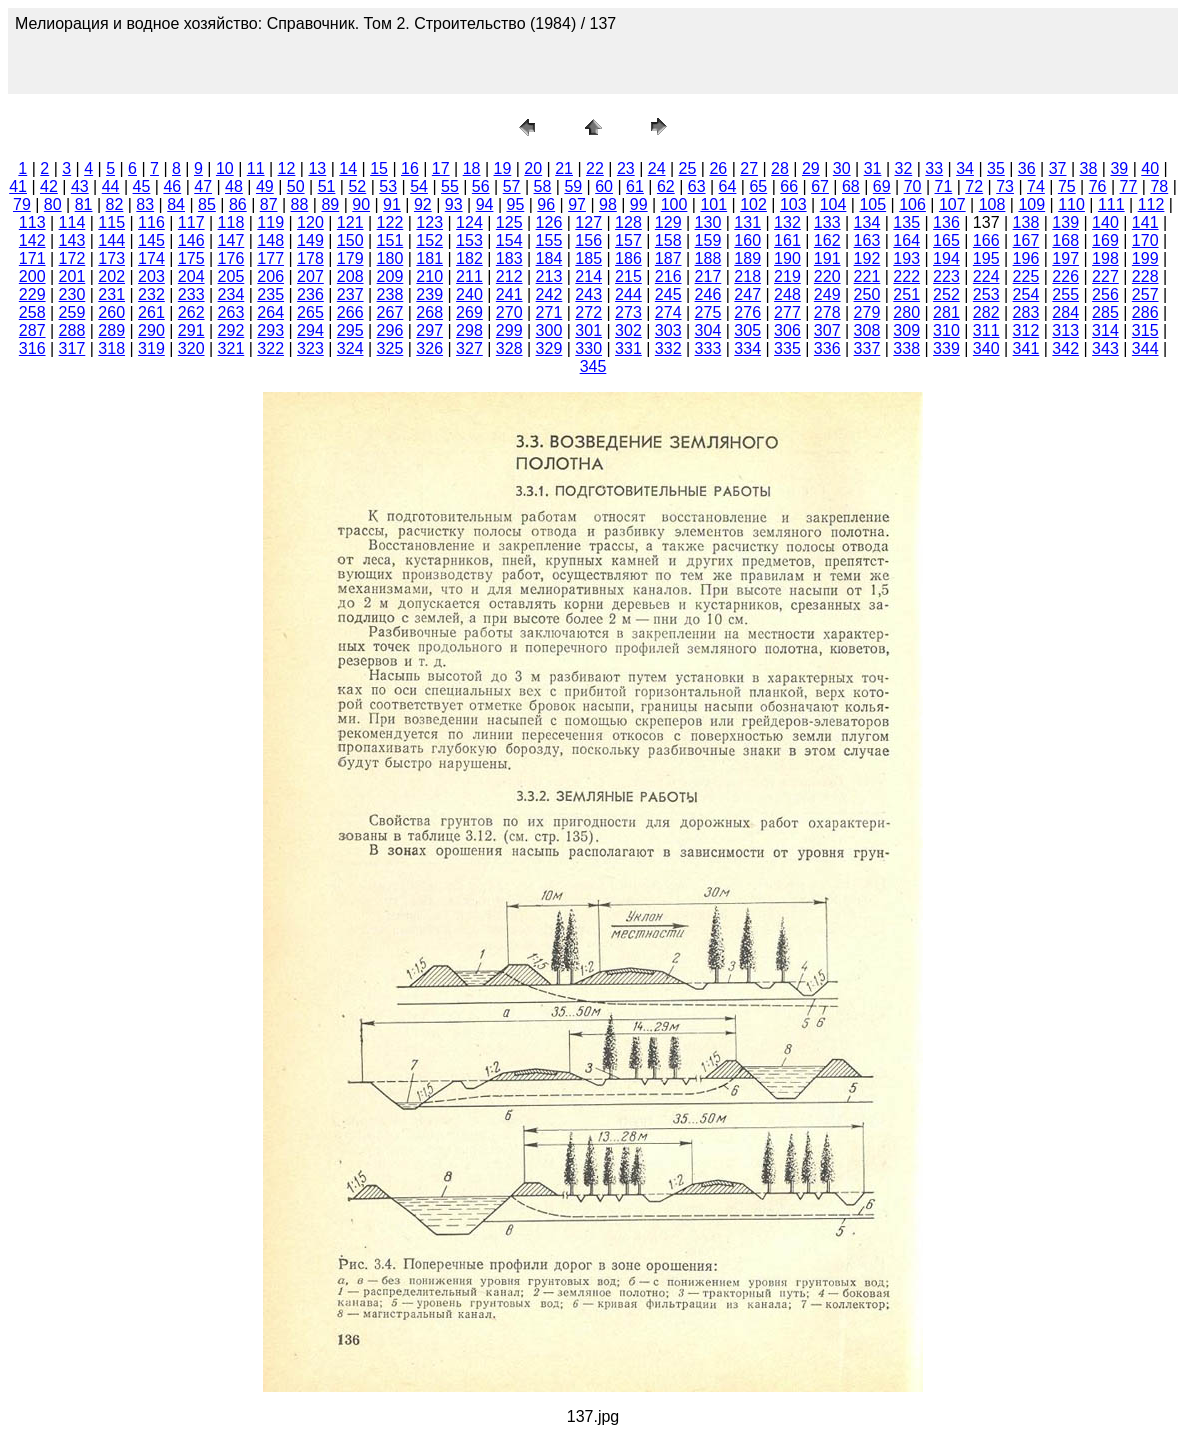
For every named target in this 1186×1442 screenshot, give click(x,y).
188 (708, 258)
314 (1105, 330)
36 (1027, 168)
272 (588, 312)
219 (787, 276)
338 (906, 348)
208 (350, 276)
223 (946, 276)
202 (111, 276)
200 (32, 276)
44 (111, 186)
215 (628, 276)
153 (469, 240)
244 (628, 294)
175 (191, 258)
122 (390, 222)
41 (18, 186)
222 (906, 276)
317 (72, 348)
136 (946, 222)
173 (111, 258)
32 (903, 168)
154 (509, 240)
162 (827, 240)
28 (780, 168)
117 (191, 222)
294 (310, 330)
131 (747, 222)
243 (588, 294)
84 (176, 204)
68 (851, 186)
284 (1065, 312)
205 (231, 276)
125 (509, 222)
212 (509, 276)
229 (32, 294)
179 (350, 258)
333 (708, 348)
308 (867, 330)
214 (588, 276)
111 (1111, 204)
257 (1145, 294)
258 (32, 312)
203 (151, 276)
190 (787, 258)
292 (231, 330)
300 (549, 330)
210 (429, 276)
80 (53, 204)
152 (429, 240)
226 (1065, 276)
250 (867, 294)
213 (549, 276)
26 (718, 168)
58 (543, 186)
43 (80, 186)
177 (270, 258)
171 (32, 258)
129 (668, 222)
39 (1119, 168)
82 (115, 204)
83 (145, 204)
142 (32, 240)
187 (668, 258)
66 (789, 186)
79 (22, 204)
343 (1105, 348)
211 (469, 276)
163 (867, 240)
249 (827, 294)
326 (429, 348)
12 (287, 168)
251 (906, 294)
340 (986, 348)
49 (265, 186)
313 (1065, 330)
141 (1145, 222)
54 (419, 186)
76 (1098, 186)
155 (549, 240)
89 (330, 204)
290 (151, 330)
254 (1026, 294)
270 (509, 312)
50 (296, 186)
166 (986, 240)
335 (787, 348)
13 (317, 168)
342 (1065, 348)
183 (509, 258)
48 (234, 186)
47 (203, 186)
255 (1065, 294)
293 (270, 330)
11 (256, 168)
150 (350, 240)
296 (390, 330)
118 (231, 222)
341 (1026, 348)
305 (747, 330)
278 (827, 312)
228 (1145, 276)
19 (503, 168)
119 (270, 222)
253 (986, 294)
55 (450, 186)
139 (1065, 222)
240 (469, 294)
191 (827, 258)
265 (310, 312)
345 (593, 366)
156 (588, 240)
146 (191, 240)
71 (944, 186)
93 (454, 204)
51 (327, 186)
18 (472, 168)
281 (946, 312)
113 (32, 222)
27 (749, 168)
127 (588, 222)
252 (946, 294)
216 (668, 276)
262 (191, 312)
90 (361, 204)
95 (515, 204)
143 (72, 240)
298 (469, 330)
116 (151, 222)
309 (906, 330)
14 (348, 168)
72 (974, 186)
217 (708, 276)
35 (996, 168)
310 (946, 330)
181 (429, 258)
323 (310, 348)
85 (207, 204)
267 (390, 312)
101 (713, 204)
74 (1036, 186)
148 (270, 240)
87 (269, 204)
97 (577, 204)
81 (84, 204)
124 (469, 222)
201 (72, 276)
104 (833, 204)
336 (827, 348)
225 (1026, 276)
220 (827, 276)
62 (666, 186)
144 (111, 240)
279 (867, 312)
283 (1026, 312)
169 (1105, 240)
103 (793, 204)
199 (1145, 258)
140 (1105, 222)
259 (72, 312)
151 (390, 240)
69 (882, 186)
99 (639, 204)
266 (350, 312)
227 (1105, 276)
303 (668, 330)
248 (787, 294)
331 (628, 348)
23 (626, 168)
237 (350, 294)
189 (747, 258)
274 (668, 312)
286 (1145, 312)
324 (350, 348)
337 (867, 348)
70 (913, 186)
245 (668, 294)
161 (787, 240)
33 (934, 168)
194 (946, 258)
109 (1031, 204)
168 (1065, 240)
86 (238, 204)
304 (708, 330)
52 (357, 186)
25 (688, 168)
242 (549, 294)
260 (111, 312)
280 (906, 312)
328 (509, 348)
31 (873, 168)
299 (509, 330)
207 (310, 276)
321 (231, 348)
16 (410, 168)
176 (231, 258)
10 (225, 168)
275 (708, 312)
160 (747, 240)
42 (49, 186)
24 (657, 168)
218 (747, 276)
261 (151, 312)
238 (390, 294)
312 (1026, 330)
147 (231, 240)
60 (604, 186)
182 (469, 258)
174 (151, 258)
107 (952, 204)
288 (72, 330)
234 (231, 294)
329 (549, 348)
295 (350, 330)
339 (946, 348)
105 (872, 204)
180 (390, 258)
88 (300, 204)
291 (191, 330)
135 (906, 222)
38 (1089, 168)
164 (906, 240)
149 (310, 240)
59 (573, 186)
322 (270, 348)
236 (310, 294)
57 (512, 186)
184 (549, 258)
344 (1145, 348)
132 (787, 222)
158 (668, 240)
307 (827, 330)
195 (986, 258)
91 (392, 204)
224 (986, 276)
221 (867, 276)
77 (1129, 186)
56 (481, 186)
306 (787, 330)
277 (787, 312)
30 (842, 168)
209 (390, 276)
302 (628, 330)
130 (708, 222)
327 (469, 348)
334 (747, 348)
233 (191, 294)
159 (708, 240)
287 (32, 330)
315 (1145, 330)
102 (753, 204)
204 (191, 276)
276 (747, 312)
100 (674, 204)
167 (1026, 240)
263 (231, 312)
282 (986, 312)
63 (697, 186)
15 (379, 168)
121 (350, 222)
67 (820, 186)
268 (429, 312)
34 (965, 168)
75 (1067, 186)
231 (111, 294)
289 (111, 330)
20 (533, 168)
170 (1145, 240)
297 (429, 330)
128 (628, 222)
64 (728, 186)
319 (151, 348)
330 (588, 348)
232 (151, 294)
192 (867, 258)
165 (946, 240)
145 (151, 240)
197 (1065, 258)
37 (1058, 168)
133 (827, 222)
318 (111, 348)
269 (469, 312)
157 (628, 240)
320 (191, 348)
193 (906, 258)
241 (509, 294)
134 (867, 222)
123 (429, 222)
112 (1151, 204)
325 (390, 348)
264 (270, 312)
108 (992, 204)
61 (635, 186)
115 (111, 222)
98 (608, 204)
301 (588, 330)
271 (549, 312)
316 (32, 348)
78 (1159, 186)
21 (564, 168)
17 (441, 168)
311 (986, 330)
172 (72, 258)
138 (1026, 222)
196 (1026, 258)
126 (549, 222)
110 (1071, 204)
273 (628, 312)
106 (912, 204)
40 (1150, 168)
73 (1005, 186)
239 (429, 294)
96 (546, 204)
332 (668, 348)
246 (708, 294)
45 (142, 186)
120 (310, 222)
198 (1105, 258)
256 (1105, 294)
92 (423, 204)
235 (270, 294)
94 (485, 204)
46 (172, 186)
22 (595, 168)
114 (72, 222)
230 (72, 294)
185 (588, 258)
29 (811, 168)
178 (310, 258)
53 (388, 186)
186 (628, 258)
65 (758, 186)
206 (270, 276)
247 (747, 294)
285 (1105, 312)
